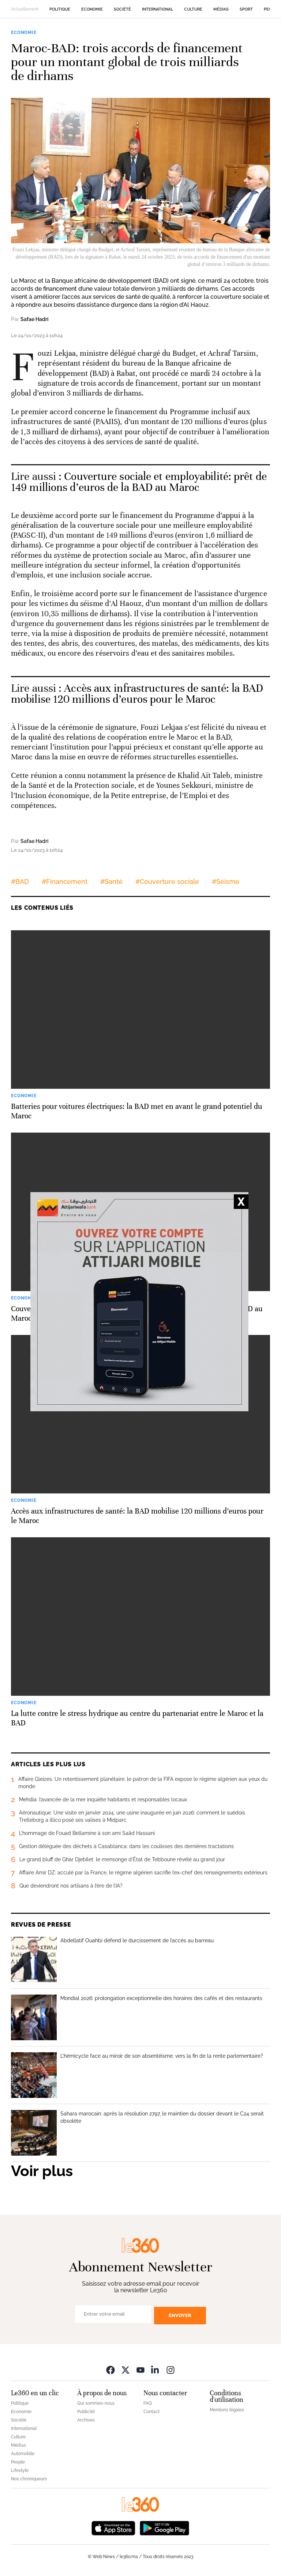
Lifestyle (20, 2470)
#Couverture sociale (167, 881)
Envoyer (180, 2315)
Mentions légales (227, 2409)
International (157, 9)
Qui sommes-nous (96, 2403)
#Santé (111, 881)
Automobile (22, 2453)
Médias (221, 9)
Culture (193, 9)
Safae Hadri (34, 319)
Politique (59, 9)
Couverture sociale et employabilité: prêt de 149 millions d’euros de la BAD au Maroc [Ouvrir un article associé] (139, 482)
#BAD (20, 881)
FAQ (147, 2403)
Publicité (86, 2411)
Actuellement (24, 9)
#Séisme (225, 881)
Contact (151, 2411)
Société (122, 9)
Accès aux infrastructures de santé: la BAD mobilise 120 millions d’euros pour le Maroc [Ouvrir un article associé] (137, 694)
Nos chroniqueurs (29, 2478)
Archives (86, 2420)
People (18, 2462)
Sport (246, 9)
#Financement (64, 881)
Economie (92, 9)
